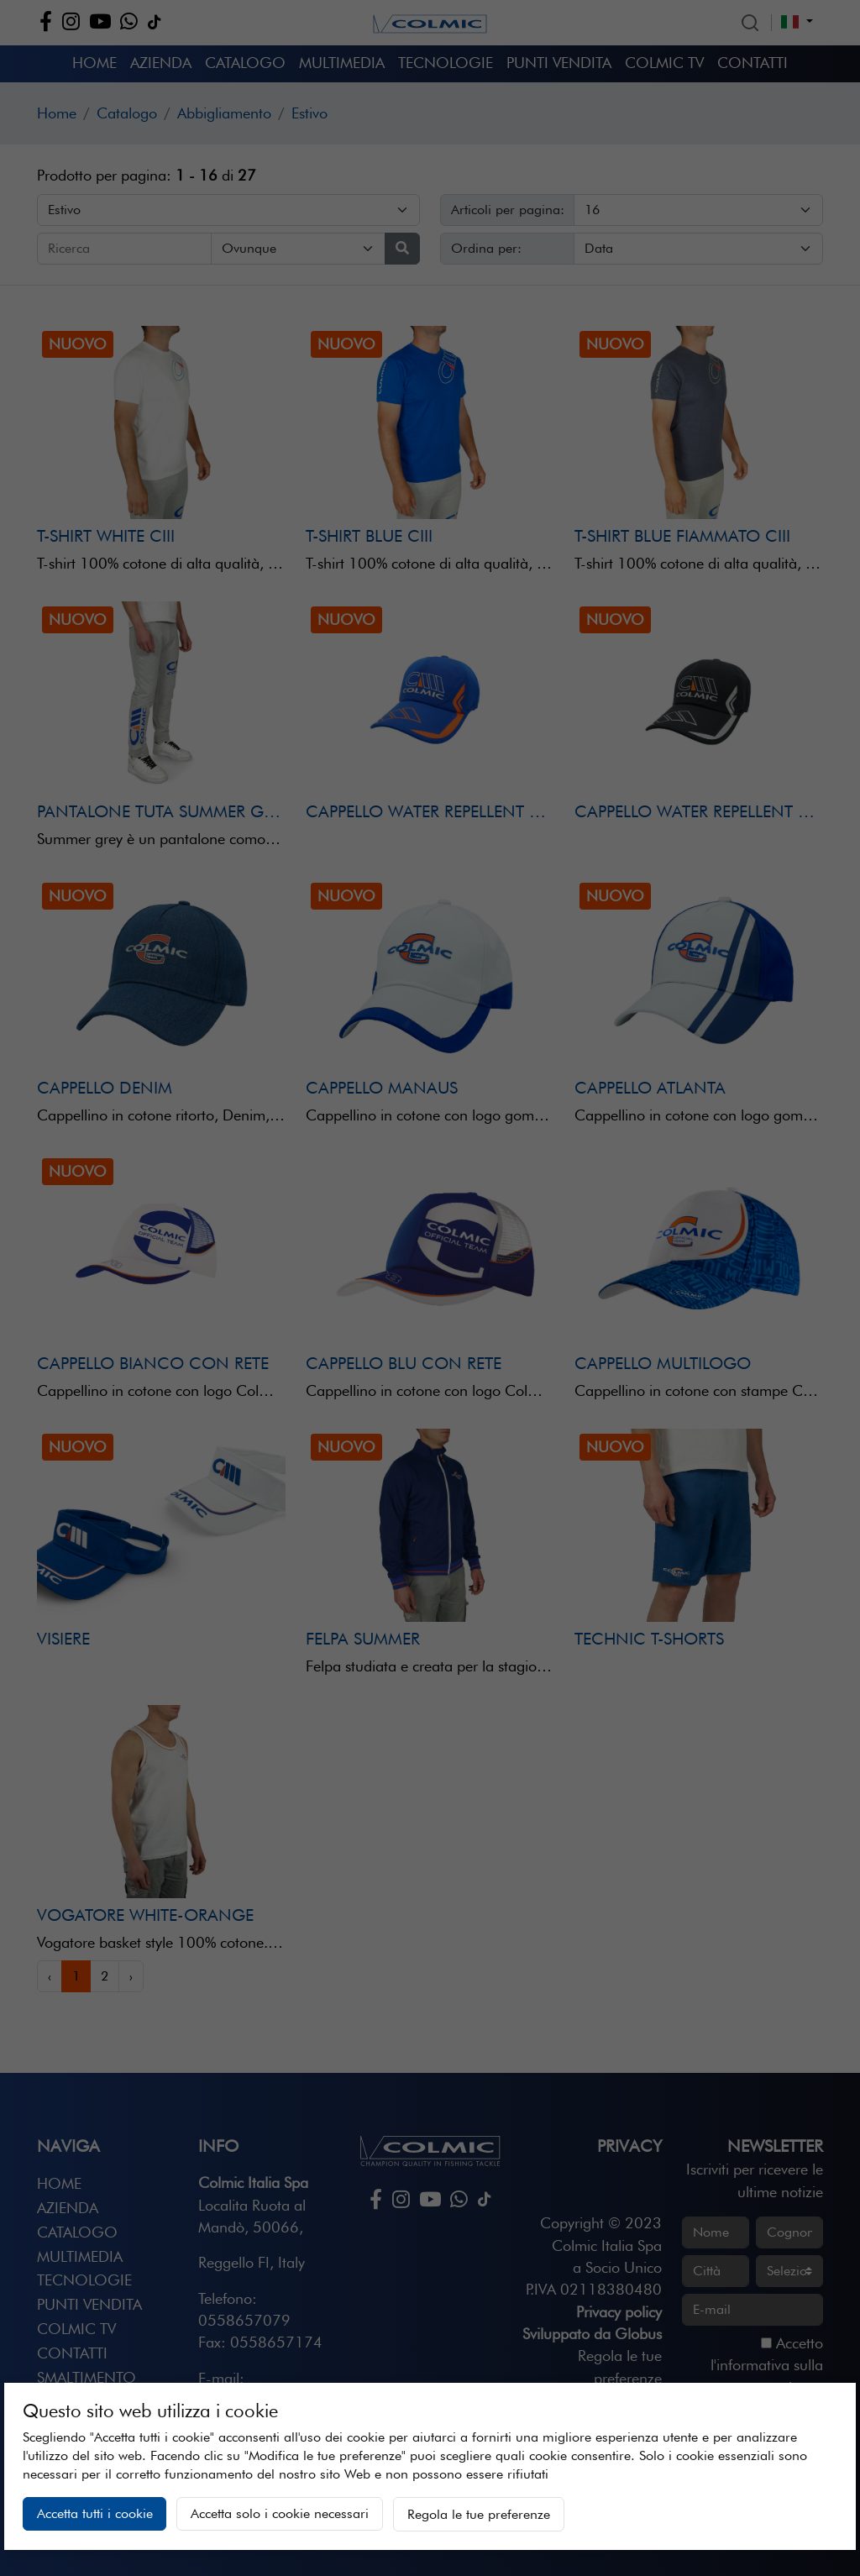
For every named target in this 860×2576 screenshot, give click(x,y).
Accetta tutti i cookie (95, 2513)
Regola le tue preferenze (478, 2514)
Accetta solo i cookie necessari (280, 2513)
